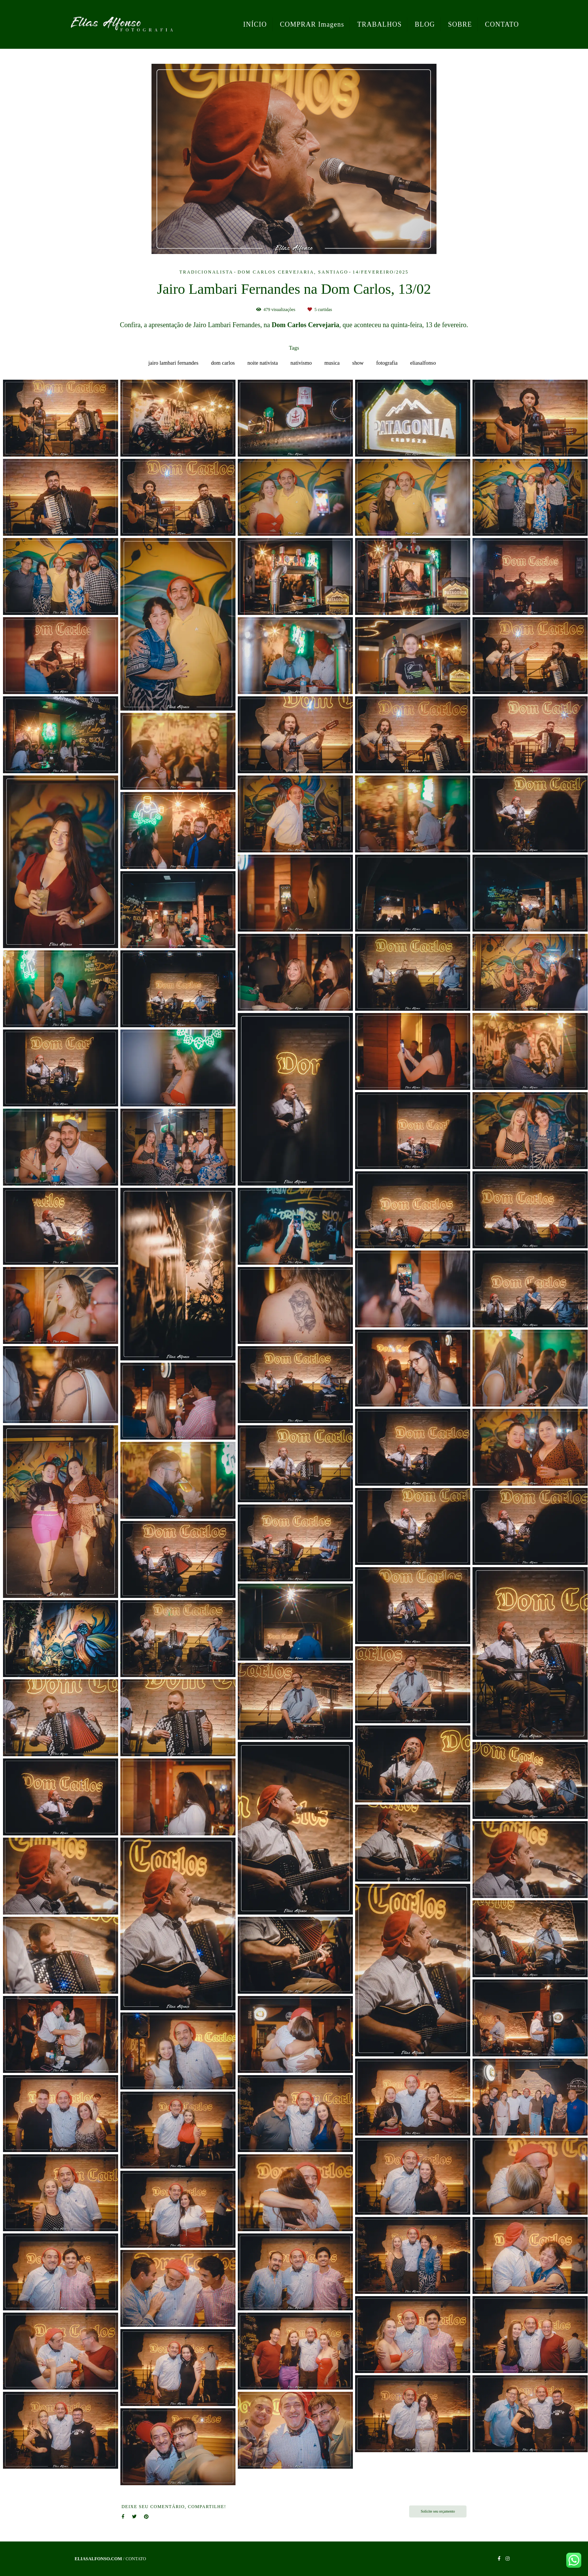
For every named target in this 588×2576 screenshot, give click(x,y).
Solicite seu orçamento (438, 2511)
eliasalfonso (423, 363)
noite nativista (263, 363)
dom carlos (223, 363)
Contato (136, 2558)
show (357, 363)
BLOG (425, 24)
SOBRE (460, 24)
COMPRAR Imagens (312, 24)
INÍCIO (255, 24)
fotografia (387, 363)
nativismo (301, 363)
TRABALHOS (379, 24)
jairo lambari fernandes (173, 363)
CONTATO (502, 24)
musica (332, 363)
